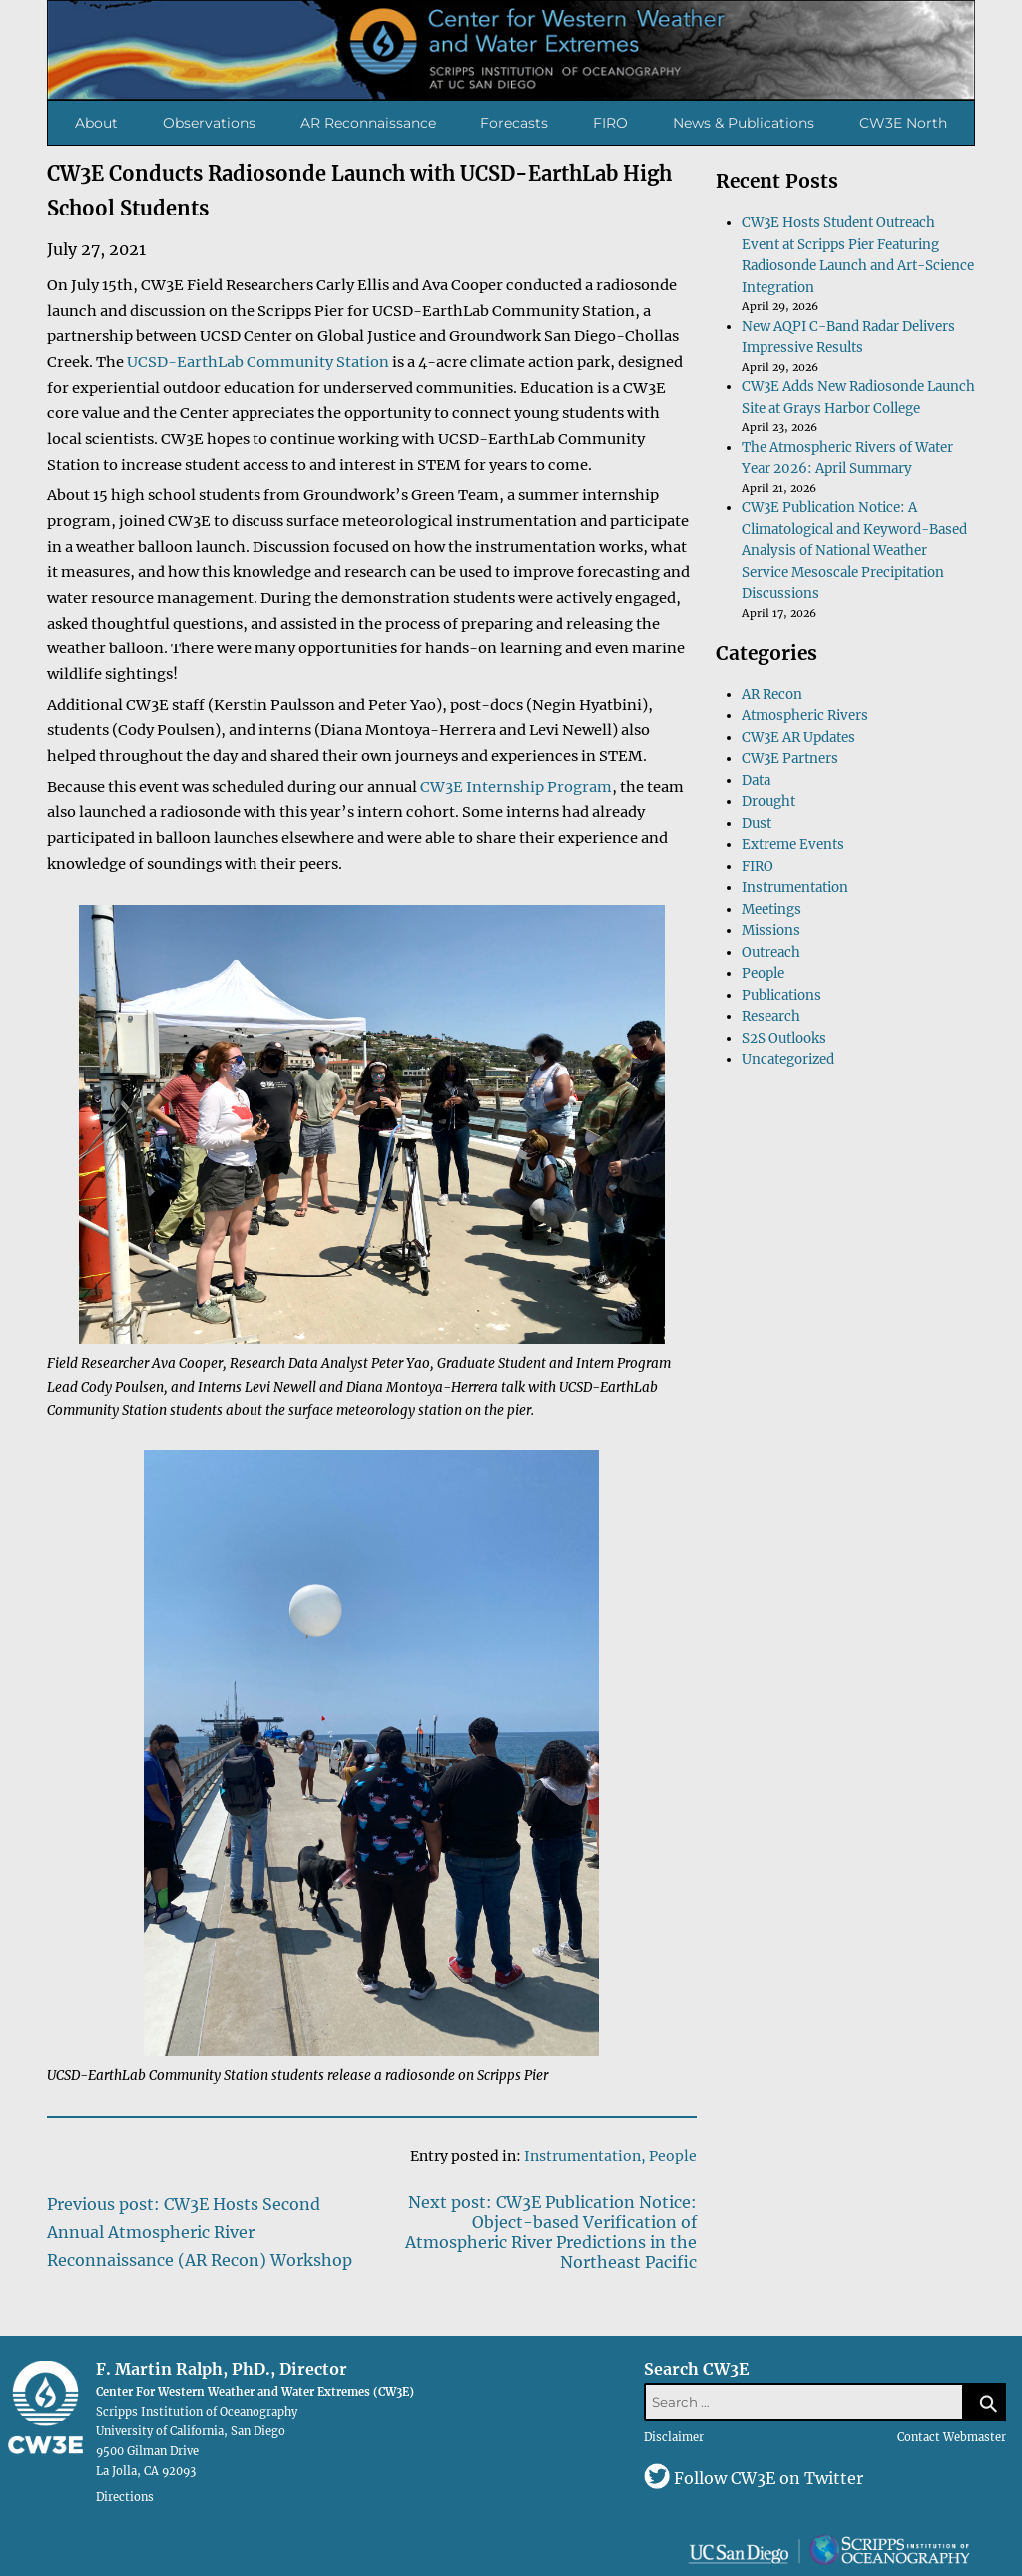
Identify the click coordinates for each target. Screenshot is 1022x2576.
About (96, 123)
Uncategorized (788, 1059)
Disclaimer (674, 2437)
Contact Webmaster (951, 2437)
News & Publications (743, 123)
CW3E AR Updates (798, 737)
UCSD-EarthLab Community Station (258, 362)
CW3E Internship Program (516, 787)
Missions (771, 930)
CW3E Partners (790, 758)
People (673, 2156)
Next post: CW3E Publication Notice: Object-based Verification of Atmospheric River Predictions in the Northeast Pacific (551, 2232)
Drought (768, 801)
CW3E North (903, 123)
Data (756, 780)
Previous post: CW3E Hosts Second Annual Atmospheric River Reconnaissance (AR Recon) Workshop (199, 2232)
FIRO (610, 123)
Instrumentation (582, 2156)
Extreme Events (793, 844)
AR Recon (772, 694)
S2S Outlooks (784, 1038)
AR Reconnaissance (368, 123)
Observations (209, 123)
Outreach (771, 952)
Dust (756, 823)
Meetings (771, 909)
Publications (781, 995)
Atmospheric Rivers (805, 715)
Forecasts (514, 123)
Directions (125, 2497)
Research (771, 1016)
